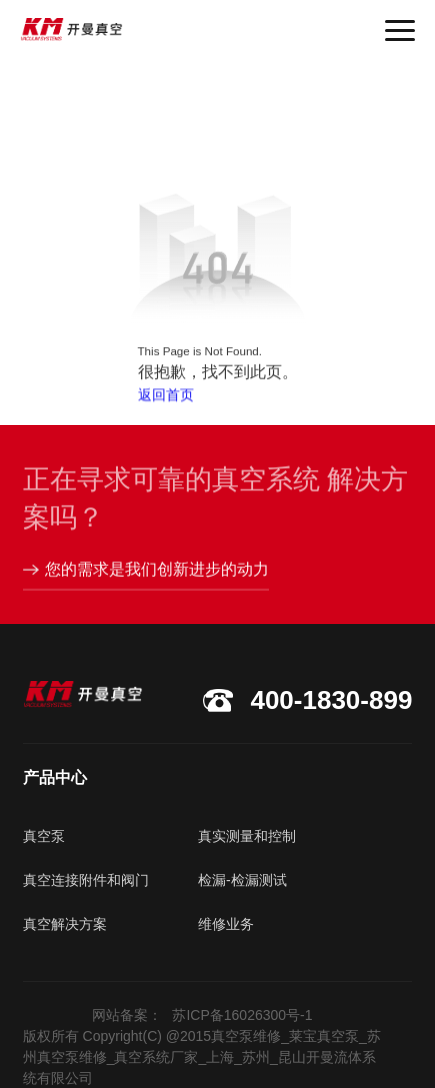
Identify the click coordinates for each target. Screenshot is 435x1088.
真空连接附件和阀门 (86, 880)
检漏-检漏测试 (242, 880)
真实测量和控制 (247, 836)
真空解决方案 (65, 924)
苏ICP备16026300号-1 (242, 1015)
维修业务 (226, 924)
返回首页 (166, 397)
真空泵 (44, 836)
